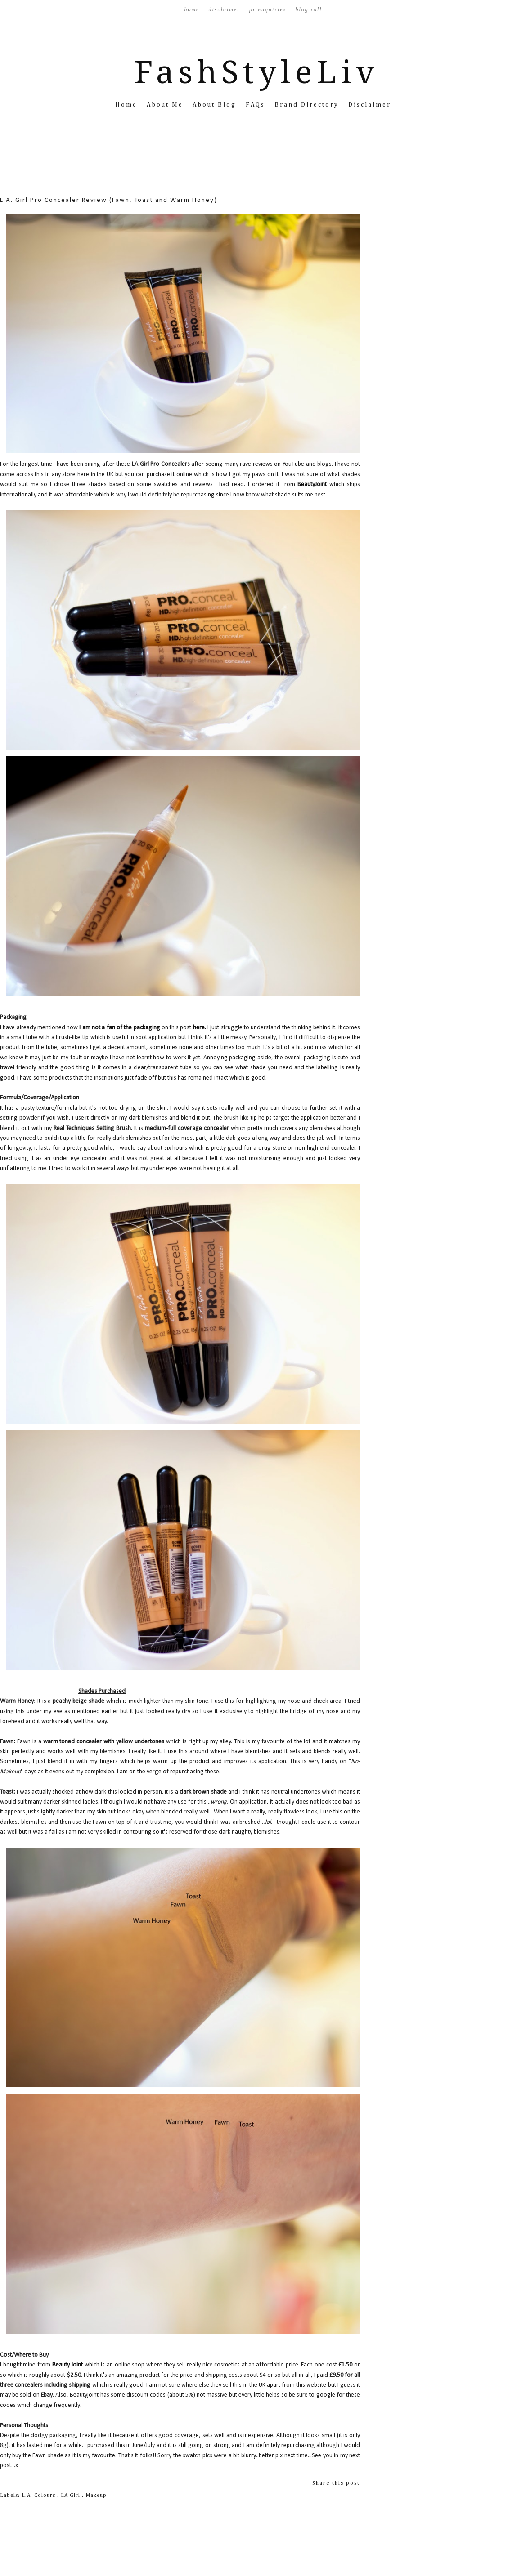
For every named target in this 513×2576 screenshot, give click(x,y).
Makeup (96, 2495)
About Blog (216, 105)
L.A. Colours (39, 2495)
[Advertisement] (256, 166)
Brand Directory (308, 105)
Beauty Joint (67, 2365)
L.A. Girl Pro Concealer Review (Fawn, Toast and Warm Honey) (108, 200)
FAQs (257, 105)
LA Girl (71, 2495)
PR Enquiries (268, 9)
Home (193, 9)
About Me (166, 105)
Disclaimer (225, 9)
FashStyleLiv (256, 72)
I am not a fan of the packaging (119, 1027)
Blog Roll (308, 9)
